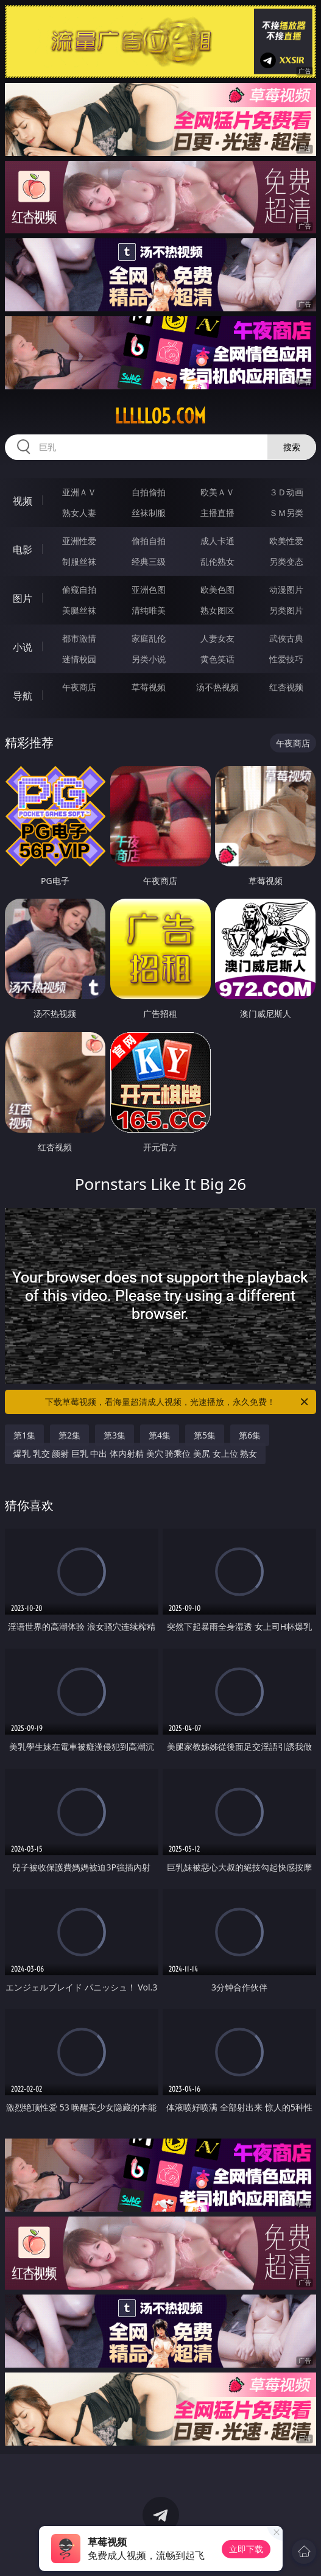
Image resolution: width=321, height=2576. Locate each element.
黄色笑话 (217, 659)
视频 (22, 501)
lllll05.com (160, 416)
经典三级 (149, 561)
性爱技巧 (286, 659)
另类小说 (149, 659)
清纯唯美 (149, 610)
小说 (22, 647)
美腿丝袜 (79, 610)
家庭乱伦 (149, 638)
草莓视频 (149, 687)
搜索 (291, 447)
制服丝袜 (79, 561)
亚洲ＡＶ (79, 492)
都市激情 (79, 638)
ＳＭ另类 (286, 512)
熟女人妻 (79, 512)
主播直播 (217, 512)
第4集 (160, 1435)
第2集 (69, 1435)
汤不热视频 (217, 687)
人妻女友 (217, 638)
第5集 (205, 1435)
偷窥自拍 (79, 589)
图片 (22, 598)
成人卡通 (217, 541)
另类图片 (286, 610)
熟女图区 (217, 610)
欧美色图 (217, 589)
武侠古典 (286, 638)
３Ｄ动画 (286, 492)
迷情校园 (79, 659)
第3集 (114, 1435)
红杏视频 (286, 687)
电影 (22, 549)
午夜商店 (79, 687)
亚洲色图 (149, 589)
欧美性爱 (286, 541)
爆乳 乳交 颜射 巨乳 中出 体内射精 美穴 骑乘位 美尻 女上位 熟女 (135, 1453)
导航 (22, 695)
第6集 (250, 1435)
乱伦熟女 (217, 561)
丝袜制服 (149, 512)
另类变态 (286, 561)
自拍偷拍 (149, 492)
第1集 (24, 1435)
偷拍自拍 (149, 541)
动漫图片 (286, 589)
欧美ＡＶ (217, 492)
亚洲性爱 (79, 541)
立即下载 (246, 2549)
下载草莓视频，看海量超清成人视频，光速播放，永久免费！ (177, 1402)
